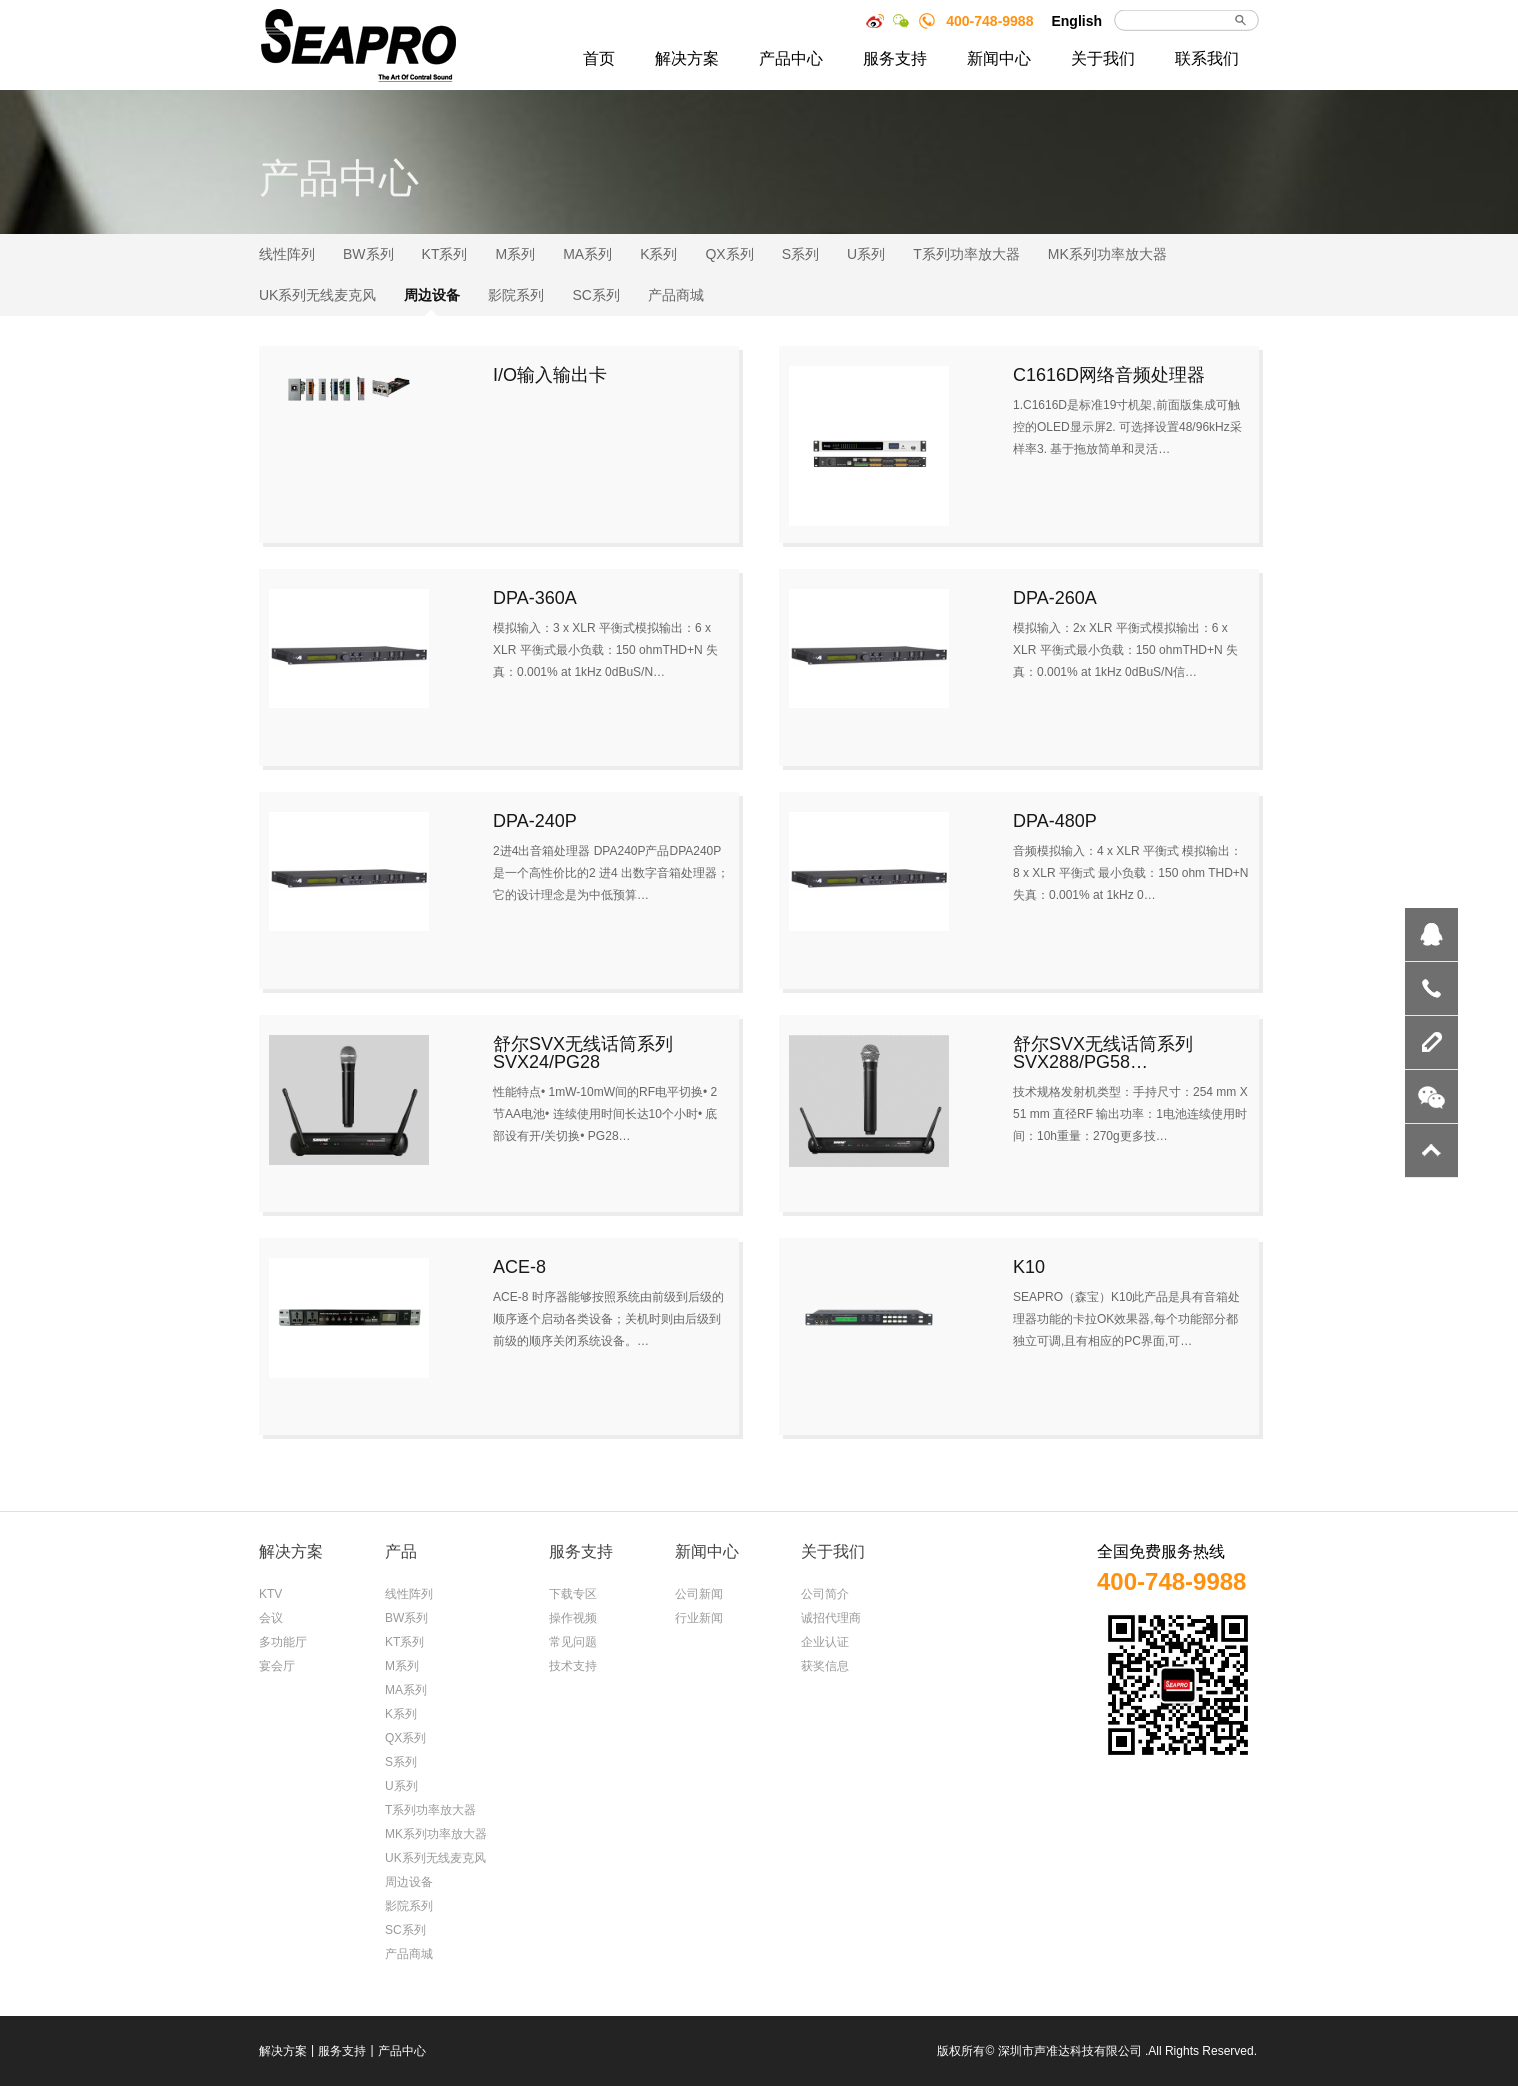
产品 (401, 1551)
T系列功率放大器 (966, 254)
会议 (271, 1618)
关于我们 (1103, 58)
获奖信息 (825, 1666)
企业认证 (825, 1642)
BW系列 (368, 254)
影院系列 (516, 295)
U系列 (866, 254)
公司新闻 (699, 1594)
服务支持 (895, 58)
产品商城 (676, 295)
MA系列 (587, 254)
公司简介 (825, 1594)
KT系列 (445, 254)
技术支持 (573, 1666)
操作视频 (573, 1618)
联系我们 (1207, 58)
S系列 (800, 254)
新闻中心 (999, 58)
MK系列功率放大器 (1107, 254)
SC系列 (595, 295)
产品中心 (791, 58)
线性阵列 (287, 254)
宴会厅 (277, 1666)
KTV (270, 1594)
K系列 (658, 254)
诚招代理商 (831, 1618)
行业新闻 (699, 1618)
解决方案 (687, 58)
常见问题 (573, 1642)
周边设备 (432, 295)
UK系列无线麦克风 (317, 295)
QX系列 (729, 254)
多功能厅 (283, 1642)
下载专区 (573, 1594)
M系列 (515, 254)
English (1076, 21)
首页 (599, 58)
